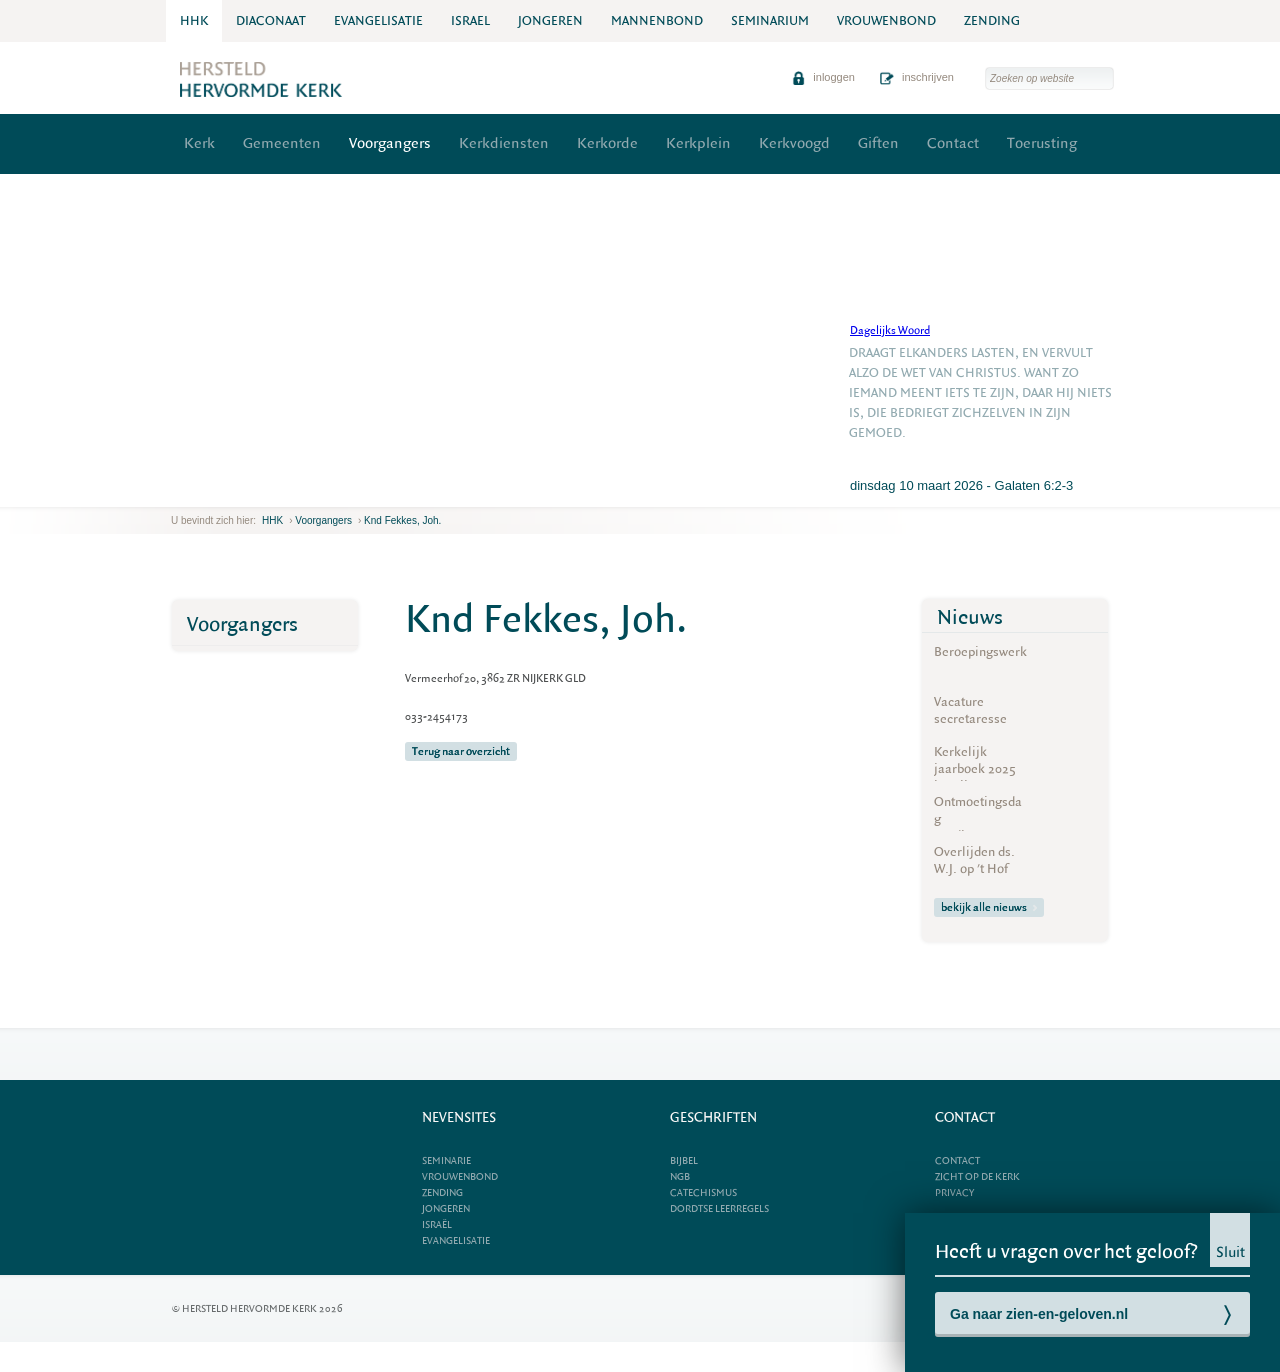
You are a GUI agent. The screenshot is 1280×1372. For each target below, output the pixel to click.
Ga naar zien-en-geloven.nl (1039, 1314)
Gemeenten (282, 143)
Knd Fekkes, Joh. (402, 520)
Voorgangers (390, 143)
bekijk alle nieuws (989, 907)
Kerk (199, 143)
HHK (272, 520)
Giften (878, 143)
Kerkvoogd (794, 143)
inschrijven (917, 77)
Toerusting (1042, 143)
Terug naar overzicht (461, 751)
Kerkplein (698, 143)
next (200, 491)
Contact (953, 143)
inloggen (823, 77)
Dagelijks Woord (890, 330)
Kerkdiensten (504, 143)
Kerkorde (607, 143)
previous (176, 491)
